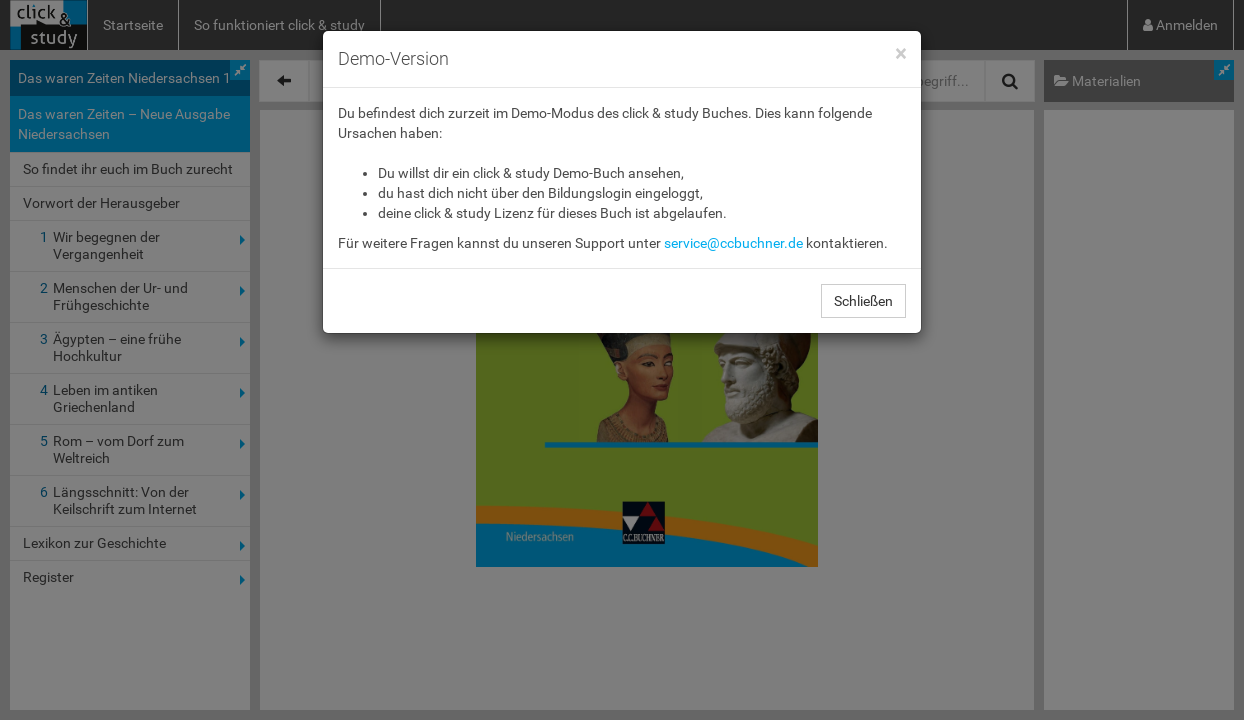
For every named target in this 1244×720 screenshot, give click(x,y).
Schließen (863, 301)
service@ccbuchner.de (733, 243)
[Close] (900, 54)
